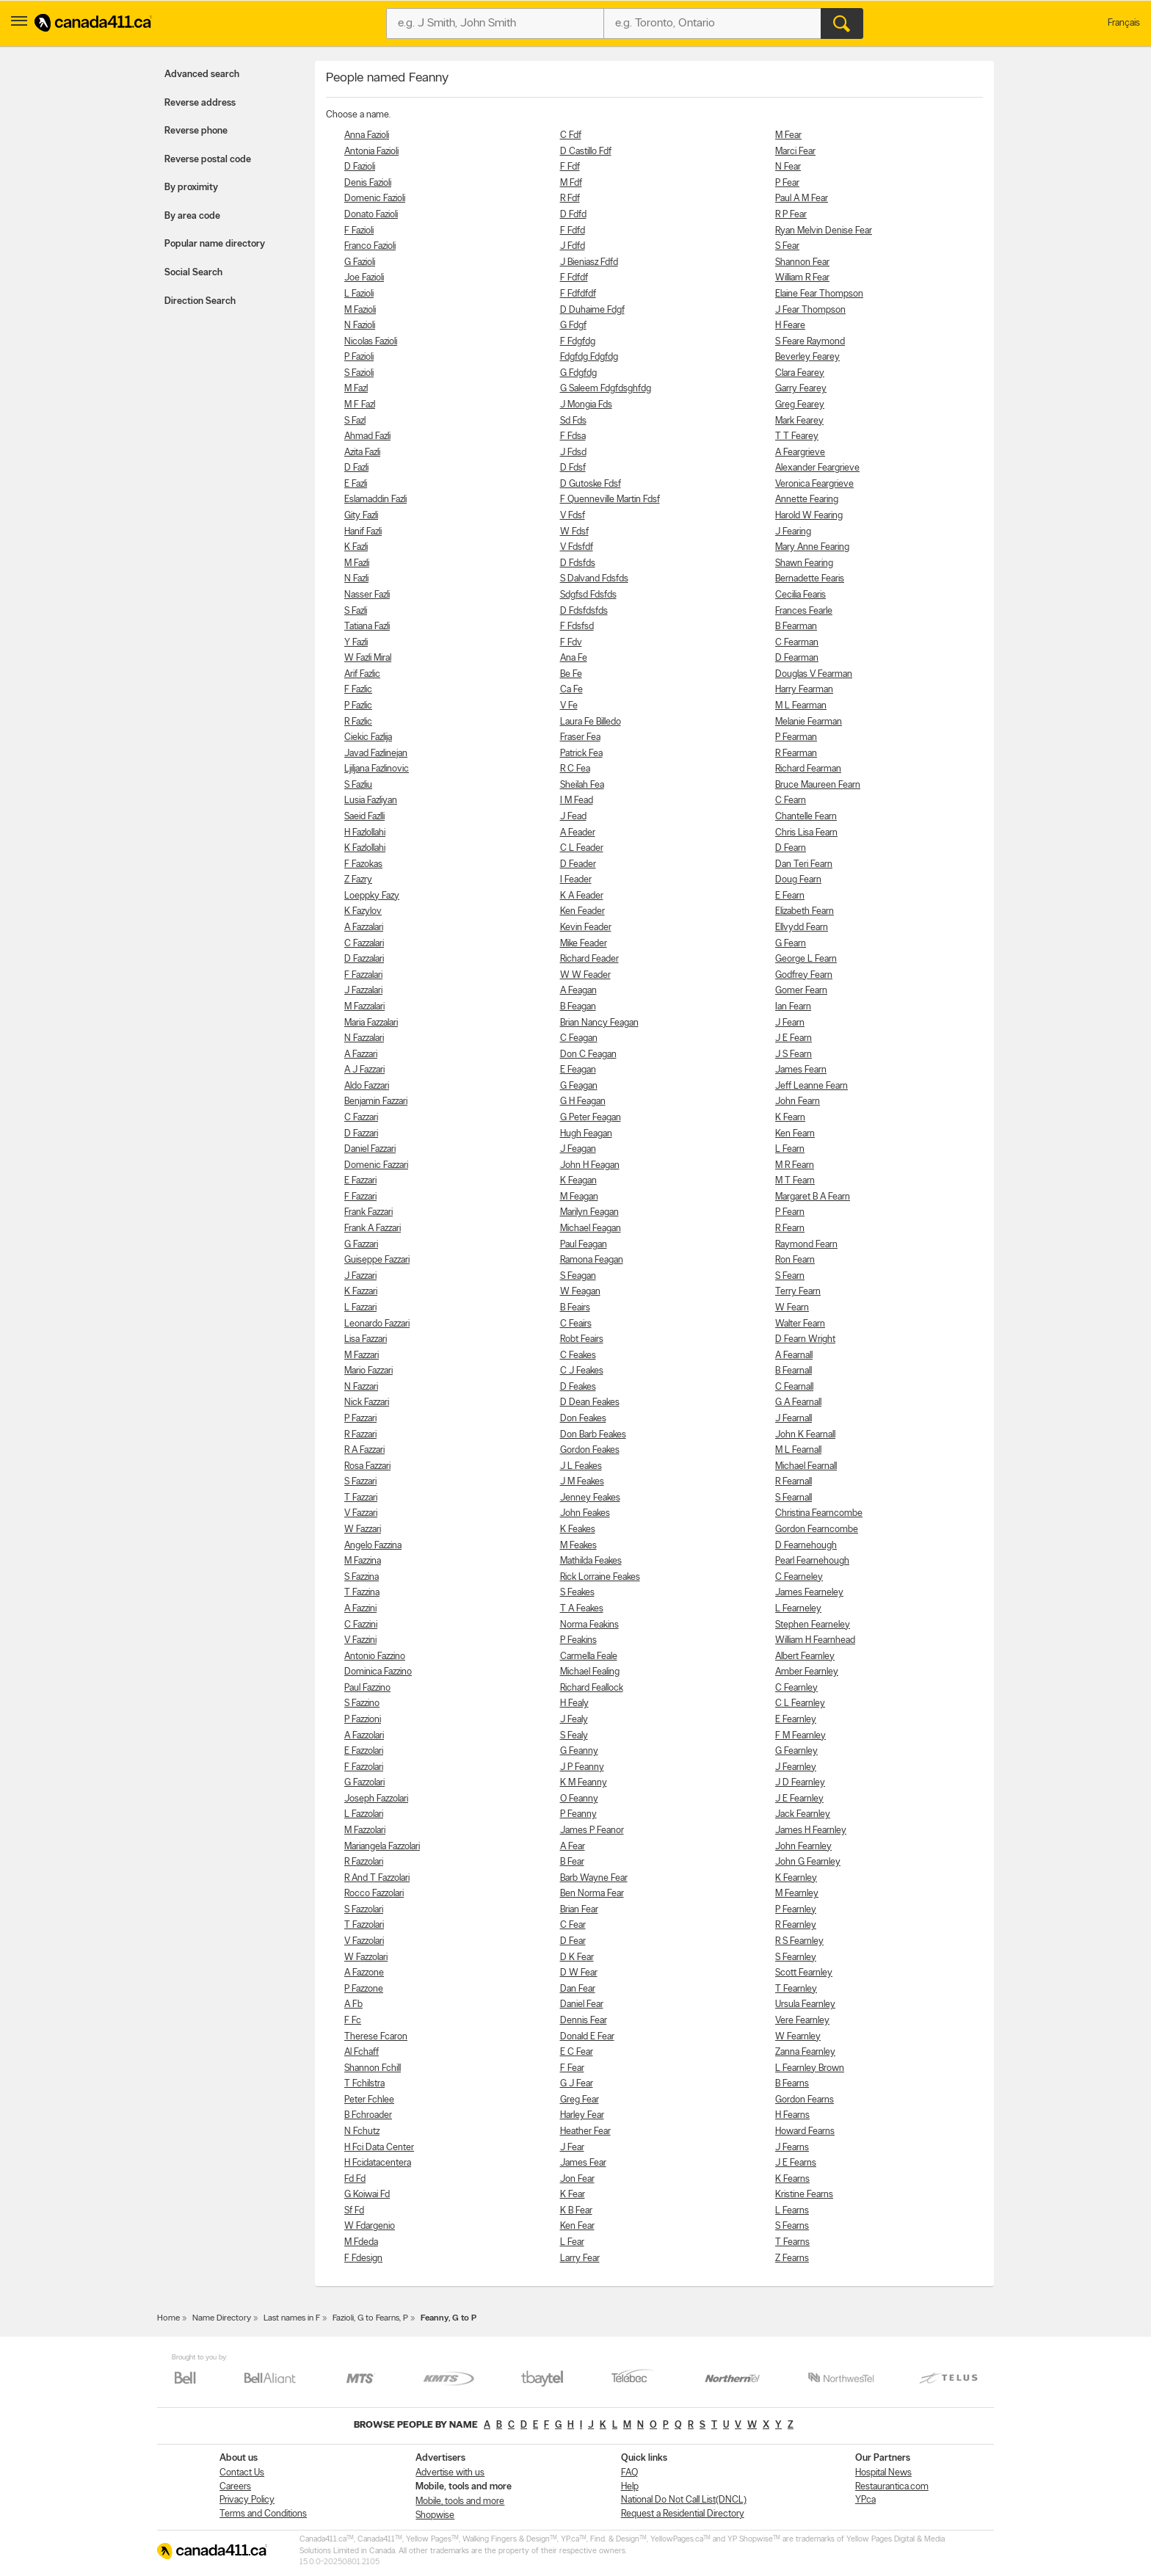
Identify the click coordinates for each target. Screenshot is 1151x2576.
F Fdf (570, 167)
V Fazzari (360, 1513)
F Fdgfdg (577, 342)
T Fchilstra (364, 2084)
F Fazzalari (363, 975)
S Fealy (574, 1736)
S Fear (787, 246)
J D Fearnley (800, 1783)
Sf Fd (354, 2211)
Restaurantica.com (892, 2487)
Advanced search (201, 74)
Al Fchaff (361, 2052)
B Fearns (792, 2084)
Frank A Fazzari (372, 1228)
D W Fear (579, 1973)
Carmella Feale (588, 1656)
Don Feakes (583, 1418)
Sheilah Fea (582, 785)
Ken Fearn (795, 1134)
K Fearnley (796, 1878)
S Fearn (790, 1276)
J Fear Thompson (810, 310)
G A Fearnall (798, 1402)
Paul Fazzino (367, 1688)
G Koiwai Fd (367, 2194)
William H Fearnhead (815, 1640)
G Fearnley (796, 1751)
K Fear (572, 2194)
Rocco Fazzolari (374, 1893)
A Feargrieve (800, 452)
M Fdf (571, 183)
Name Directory (221, 2318)
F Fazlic (358, 689)
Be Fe (571, 674)
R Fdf (570, 198)
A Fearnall (794, 1355)
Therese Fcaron (375, 2037)
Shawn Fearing (804, 563)
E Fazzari (360, 1181)
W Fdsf (574, 532)
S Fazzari (360, 1482)
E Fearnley (795, 1719)
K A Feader (581, 896)
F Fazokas (363, 864)
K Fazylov (363, 911)
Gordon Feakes (590, 1450)
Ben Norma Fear (592, 1893)
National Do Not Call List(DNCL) (684, 2500)
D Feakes (578, 1387)
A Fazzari (360, 1054)
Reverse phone (196, 131)
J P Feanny (582, 1767)
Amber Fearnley (806, 1672)
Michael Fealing (590, 1672)
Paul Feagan (583, 1244)
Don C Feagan (588, 1054)
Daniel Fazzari (370, 1149)
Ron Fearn (795, 1260)
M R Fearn (794, 1165)
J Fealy (574, 1719)
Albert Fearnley (805, 1656)
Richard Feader (589, 959)
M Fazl (356, 388)
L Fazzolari (363, 1814)
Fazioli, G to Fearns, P (370, 2318)
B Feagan (578, 1007)
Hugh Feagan (586, 1134)
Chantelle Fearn (806, 816)
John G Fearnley (807, 1862)
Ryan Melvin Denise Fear (823, 231)
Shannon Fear (802, 262)
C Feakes (578, 1355)
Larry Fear (580, 2258)
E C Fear (576, 2052)
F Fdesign (363, 2258)
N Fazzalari (364, 1038)
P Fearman (796, 737)
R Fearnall (793, 1482)
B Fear (572, 1862)
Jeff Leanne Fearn (811, 1086)
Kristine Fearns (804, 2194)
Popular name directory (214, 244)
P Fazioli (359, 357)
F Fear (572, 2068)
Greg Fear (579, 2100)
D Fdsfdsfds (584, 611)
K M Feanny (583, 1783)
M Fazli (356, 563)
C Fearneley (799, 1577)
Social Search (193, 272)
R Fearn (790, 1228)
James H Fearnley (810, 1830)
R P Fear (791, 214)
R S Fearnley (799, 1941)
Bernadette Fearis (809, 579)
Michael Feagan (590, 1228)
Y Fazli (356, 642)
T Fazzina (362, 1592)
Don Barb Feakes (593, 1435)
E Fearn (790, 896)
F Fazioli (359, 231)
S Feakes (577, 1592)
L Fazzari (360, 1308)
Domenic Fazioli (374, 198)
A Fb (353, 2004)
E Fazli (355, 484)
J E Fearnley (799, 1799)
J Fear (572, 2147)
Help (630, 2487)
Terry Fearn (798, 1291)
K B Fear (576, 2211)
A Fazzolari (364, 1736)
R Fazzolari (363, 1862)
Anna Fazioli (366, 135)
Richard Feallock (591, 1688)
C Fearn (790, 800)
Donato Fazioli (371, 214)
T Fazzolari (364, 1925)
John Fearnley (803, 1846)
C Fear (573, 1925)
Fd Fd (355, 2179)
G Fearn (790, 943)
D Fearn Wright (805, 1339)
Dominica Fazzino (378, 1672)
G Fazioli (359, 262)
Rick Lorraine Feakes (600, 1577)
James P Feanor (592, 1830)
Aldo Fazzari (366, 1086)
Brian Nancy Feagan (599, 1023)
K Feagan (578, 1181)
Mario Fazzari (368, 1371)
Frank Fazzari (368, 1212)
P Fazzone (363, 1989)
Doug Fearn (798, 880)
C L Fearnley (800, 1703)
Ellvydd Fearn (801, 927)
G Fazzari (361, 1244)
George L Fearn (806, 959)
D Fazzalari (364, 959)
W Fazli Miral (367, 658)
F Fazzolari (363, 1767)
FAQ (629, 2473)
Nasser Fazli (367, 595)
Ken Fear (577, 2226)
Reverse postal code (207, 159)
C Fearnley (796, 1688)
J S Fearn (793, 1054)
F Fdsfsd (577, 626)
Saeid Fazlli (364, 816)
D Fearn (790, 848)
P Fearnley (795, 1910)
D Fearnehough (806, 1545)
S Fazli (355, 611)
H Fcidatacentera (377, 2163)
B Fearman (796, 626)
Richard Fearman (808, 769)
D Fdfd (573, 214)
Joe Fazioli (364, 278)
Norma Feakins (589, 1625)
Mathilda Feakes (591, 1561)
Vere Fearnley (802, 2020)
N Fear (788, 167)
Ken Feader (582, 911)
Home (168, 2318)
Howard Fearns (805, 2131)
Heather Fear (585, 2131)
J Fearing (793, 532)
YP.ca (865, 2500)
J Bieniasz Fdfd (589, 262)
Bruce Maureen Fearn (817, 785)
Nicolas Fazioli (370, 342)
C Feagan (579, 1038)
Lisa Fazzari (365, 1339)
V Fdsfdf (576, 547)
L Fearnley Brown (809, 2068)
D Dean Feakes (590, 1402)
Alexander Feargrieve (817, 468)
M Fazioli (360, 310)
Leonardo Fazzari (377, 1324)
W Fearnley (798, 2037)
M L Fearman (801, 706)
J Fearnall (793, 1418)
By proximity (191, 187)
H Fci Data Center (379, 2147)
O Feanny (579, 1799)
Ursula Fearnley (805, 2004)
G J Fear (576, 2084)
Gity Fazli (361, 515)
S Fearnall (793, 1498)
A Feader (577, 833)
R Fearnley (795, 1925)
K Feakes (577, 1529)
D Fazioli (359, 167)
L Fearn (790, 1149)
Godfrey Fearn (803, 975)
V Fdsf (572, 515)
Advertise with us (449, 2473)
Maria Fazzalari (371, 1023)
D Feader (578, 864)
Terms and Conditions (263, 2514)
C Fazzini (360, 1625)
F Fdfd (572, 231)
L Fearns (792, 2211)
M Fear (788, 135)
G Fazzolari (364, 1783)
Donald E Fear (587, 2037)
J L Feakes (581, 1466)
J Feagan (578, 1149)
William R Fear (802, 278)
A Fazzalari (363, 927)
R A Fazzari (364, 1450)
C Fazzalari (364, 943)
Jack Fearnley (802, 1814)
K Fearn (790, 1117)
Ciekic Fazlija (368, 737)
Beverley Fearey (807, 357)
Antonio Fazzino (374, 1656)
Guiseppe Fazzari (377, 1260)
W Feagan (580, 1291)
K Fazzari (360, 1291)
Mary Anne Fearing (812, 547)
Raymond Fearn (806, 1244)
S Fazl (355, 421)
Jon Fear (577, 2179)
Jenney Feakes (590, 1498)
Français (1124, 23)
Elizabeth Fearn (804, 911)
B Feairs (575, 1308)
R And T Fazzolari (377, 1878)
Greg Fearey (799, 405)
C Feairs (576, 1324)
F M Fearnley (800, 1736)
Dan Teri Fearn (803, 864)
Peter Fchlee (369, 2100)
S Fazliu (358, 785)
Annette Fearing (806, 499)
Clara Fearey (799, 373)
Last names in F (292, 2318)
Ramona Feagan (591, 1260)
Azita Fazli (362, 452)
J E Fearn (793, 1038)
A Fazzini (360, 1609)
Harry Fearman (804, 689)
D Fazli (356, 468)
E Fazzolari (363, 1751)
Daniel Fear (581, 2004)
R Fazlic (358, 722)
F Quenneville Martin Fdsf (610, 499)
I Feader (576, 880)
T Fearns (792, 2242)
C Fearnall (794, 1387)
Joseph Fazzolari (376, 1799)
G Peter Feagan (590, 1117)
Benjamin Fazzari (375, 1101)
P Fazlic (358, 706)
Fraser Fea (580, 737)
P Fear (787, 183)
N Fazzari (361, 1387)
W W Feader (585, 975)
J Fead (573, 816)
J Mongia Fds (586, 405)
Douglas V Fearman (813, 674)
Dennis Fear (583, 2020)
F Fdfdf (574, 278)
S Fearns (792, 2226)
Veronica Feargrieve (814, 484)
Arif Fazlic (362, 674)
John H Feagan (590, 1165)
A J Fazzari (364, 1070)
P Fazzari (360, 1418)
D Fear (573, 1941)
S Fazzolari (363, 1910)
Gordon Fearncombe (816, 1529)
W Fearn (792, 1308)
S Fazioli (359, 373)
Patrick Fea (581, 753)
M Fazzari (361, 1355)
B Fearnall (793, 1371)
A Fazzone (364, 1973)
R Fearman (796, 753)
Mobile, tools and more (459, 2501)
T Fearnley (796, 1989)
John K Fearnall (805, 1435)
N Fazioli (359, 325)
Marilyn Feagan (589, 1212)
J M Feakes (582, 1482)
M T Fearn (795, 1181)
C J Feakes (581, 1371)
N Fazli (356, 579)
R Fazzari (360, 1435)
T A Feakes (581, 1609)
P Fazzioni (362, 1719)
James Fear (583, 2163)
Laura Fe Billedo (590, 722)
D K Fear (577, 1957)
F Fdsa (573, 436)
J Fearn (790, 1023)
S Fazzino (362, 1703)
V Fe (569, 706)
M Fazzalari (364, 1007)
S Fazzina (361, 1577)
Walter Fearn (800, 1324)
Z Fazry (358, 880)
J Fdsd (573, 452)
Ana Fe (573, 658)
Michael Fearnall (806, 1466)
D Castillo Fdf (585, 151)
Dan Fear (577, 1989)
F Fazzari (360, 1197)
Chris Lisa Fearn (806, 833)
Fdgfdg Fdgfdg (589, 357)
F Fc (352, 2020)
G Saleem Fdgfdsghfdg (605, 388)
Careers (235, 2487)
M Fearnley (796, 1893)
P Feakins (578, 1640)
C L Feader (581, 848)
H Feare (790, 325)
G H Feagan (583, 1101)
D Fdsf (573, 468)
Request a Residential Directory (682, 2514)
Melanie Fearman (808, 722)
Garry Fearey (801, 388)
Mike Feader (583, 943)
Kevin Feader (585, 927)
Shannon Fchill (372, 2068)
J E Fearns (795, 2163)
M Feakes (578, 1545)
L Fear (572, 2242)
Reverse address (200, 103)
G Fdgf (573, 325)
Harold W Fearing (809, 515)
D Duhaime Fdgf (592, 310)
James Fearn (801, 1070)
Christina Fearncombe (819, 1513)
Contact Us (241, 2473)
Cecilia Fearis (800, 595)
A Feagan (578, 990)
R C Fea (575, 769)
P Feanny (578, 1814)
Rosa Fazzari (367, 1466)
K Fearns (792, 2179)
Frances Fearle (803, 611)
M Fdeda (361, 2242)
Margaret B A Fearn (812, 1197)
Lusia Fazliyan (370, 800)
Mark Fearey (799, 421)
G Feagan (579, 1086)
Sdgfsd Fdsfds (588, 595)
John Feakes (585, 1513)
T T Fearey (796, 436)
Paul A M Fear (801, 198)
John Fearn (797, 1101)
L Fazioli (359, 294)
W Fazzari (362, 1529)
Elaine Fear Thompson (819, 294)
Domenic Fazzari (376, 1165)
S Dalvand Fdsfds (594, 579)
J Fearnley (795, 1767)
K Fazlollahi (364, 848)
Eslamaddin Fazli (375, 499)
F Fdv (571, 642)
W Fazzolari (366, 1957)
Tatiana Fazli (367, 626)
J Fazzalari (363, 990)
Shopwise (434, 2515)
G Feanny (579, 1751)
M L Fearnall (798, 1450)
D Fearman (796, 658)
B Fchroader (368, 2115)
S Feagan (578, 1276)
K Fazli (356, 547)
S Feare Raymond (810, 342)
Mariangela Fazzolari (382, 1846)
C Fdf (570, 135)
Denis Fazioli (367, 183)
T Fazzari (360, 1498)
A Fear (572, 1846)
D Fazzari (361, 1134)
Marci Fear (795, 151)
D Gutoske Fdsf (590, 484)
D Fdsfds (577, 563)
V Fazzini (360, 1640)
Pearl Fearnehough (812, 1561)
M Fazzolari (364, 1830)
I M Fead (576, 800)
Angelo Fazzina (373, 1545)
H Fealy (574, 1703)
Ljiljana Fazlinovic (376, 769)
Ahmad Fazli (367, 436)
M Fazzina (362, 1561)
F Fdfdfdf (578, 294)
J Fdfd (572, 246)
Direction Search (200, 301)
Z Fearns (792, 2258)
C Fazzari (361, 1117)
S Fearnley (795, 1957)
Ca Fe (571, 689)
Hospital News (883, 2473)
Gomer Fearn (801, 990)
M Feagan (579, 1197)
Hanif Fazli (363, 532)
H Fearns (792, 2115)
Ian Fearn (793, 1007)
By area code (192, 216)
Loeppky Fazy (371, 896)
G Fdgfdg (578, 373)
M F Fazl (359, 405)
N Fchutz (362, 2131)
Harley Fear (582, 2115)
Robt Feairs (581, 1339)
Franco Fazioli (370, 246)
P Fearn (790, 1212)
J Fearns (792, 2147)
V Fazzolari (364, 1941)
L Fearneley (798, 1609)
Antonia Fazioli (371, 151)
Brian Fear (579, 1910)
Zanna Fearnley (805, 2052)
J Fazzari (360, 1276)
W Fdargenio (369, 2226)
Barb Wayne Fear (594, 1878)
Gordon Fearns (804, 2100)
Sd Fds (573, 421)
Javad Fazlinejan (375, 753)
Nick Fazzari (366, 1402)
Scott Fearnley (803, 1973)
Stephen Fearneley (812, 1625)
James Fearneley (809, 1592)
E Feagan (578, 1070)
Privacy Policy (247, 2500)
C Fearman (796, 642)
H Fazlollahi (364, 833)
